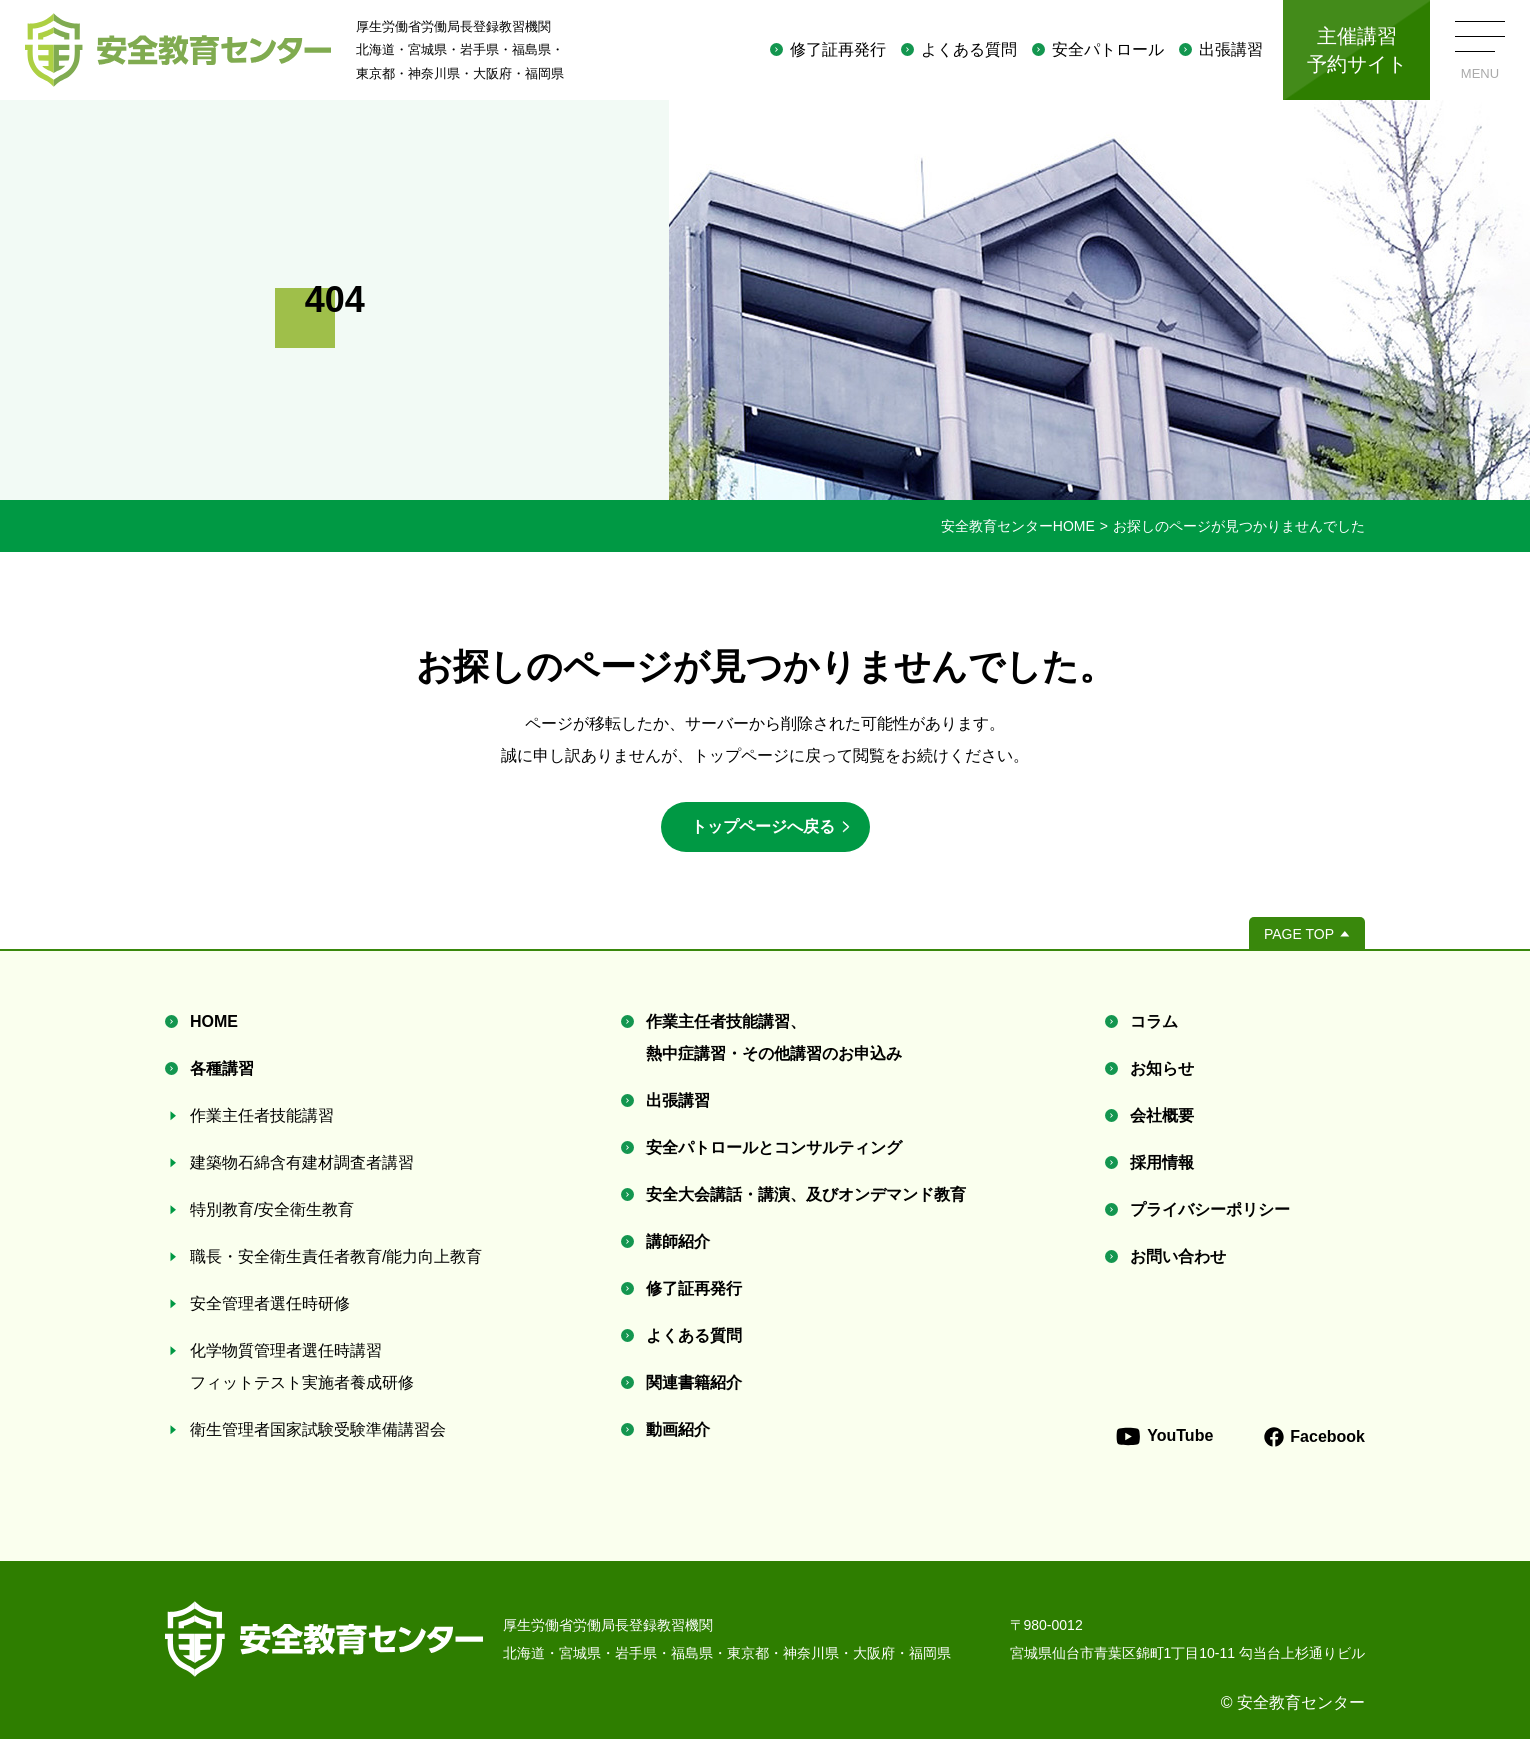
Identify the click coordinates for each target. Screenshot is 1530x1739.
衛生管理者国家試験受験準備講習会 (318, 1429)
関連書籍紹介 (694, 1382)
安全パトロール (1108, 49)
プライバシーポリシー (1210, 1209)
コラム (1154, 1021)
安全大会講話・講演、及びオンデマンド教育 (806, 1194)
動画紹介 (678, 1429)
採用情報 (1162, 1162)
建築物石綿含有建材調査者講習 (302, 1162)
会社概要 (1162, 1115)
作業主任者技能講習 (262, 1115)
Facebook (1314, 1437)
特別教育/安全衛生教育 (272, 1209)
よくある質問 (969, 49)
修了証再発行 (838, 49)
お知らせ (1162, 1068)
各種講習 (222, 1068)
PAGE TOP (1299, 934)
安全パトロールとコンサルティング (774, 1147)
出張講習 (1231, 49)
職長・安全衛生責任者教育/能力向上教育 (336, 1256)
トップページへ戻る (763, 826)
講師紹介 (678, 1241)
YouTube (1164, 1436)
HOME (214, 1021)
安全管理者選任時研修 (270, 1303)
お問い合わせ (1178, 1256)
